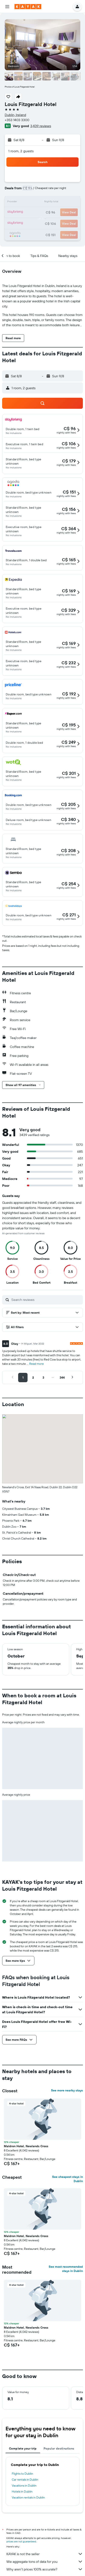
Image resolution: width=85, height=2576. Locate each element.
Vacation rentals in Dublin (28, 2497)
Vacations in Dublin (24, 2485)
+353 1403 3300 (17, 120)
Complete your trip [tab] (23, 2448)
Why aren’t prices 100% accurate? (44, 2569)
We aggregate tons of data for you (44, 2561)
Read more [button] (36, 1364)
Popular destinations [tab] (59, 2448)
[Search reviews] (46, 1300)
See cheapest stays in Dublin (67, 2179)
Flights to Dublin (22, 2474)
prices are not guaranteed (21, 2541)
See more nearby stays (67, 2090)
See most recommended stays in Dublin (66, 2269)
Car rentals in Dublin (25, 2479)
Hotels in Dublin (22, 2491)
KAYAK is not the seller (44, 2553)
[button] (7, 6)
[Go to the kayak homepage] (28, 6)
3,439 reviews (40, 126)
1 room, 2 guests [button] (21, 151)
